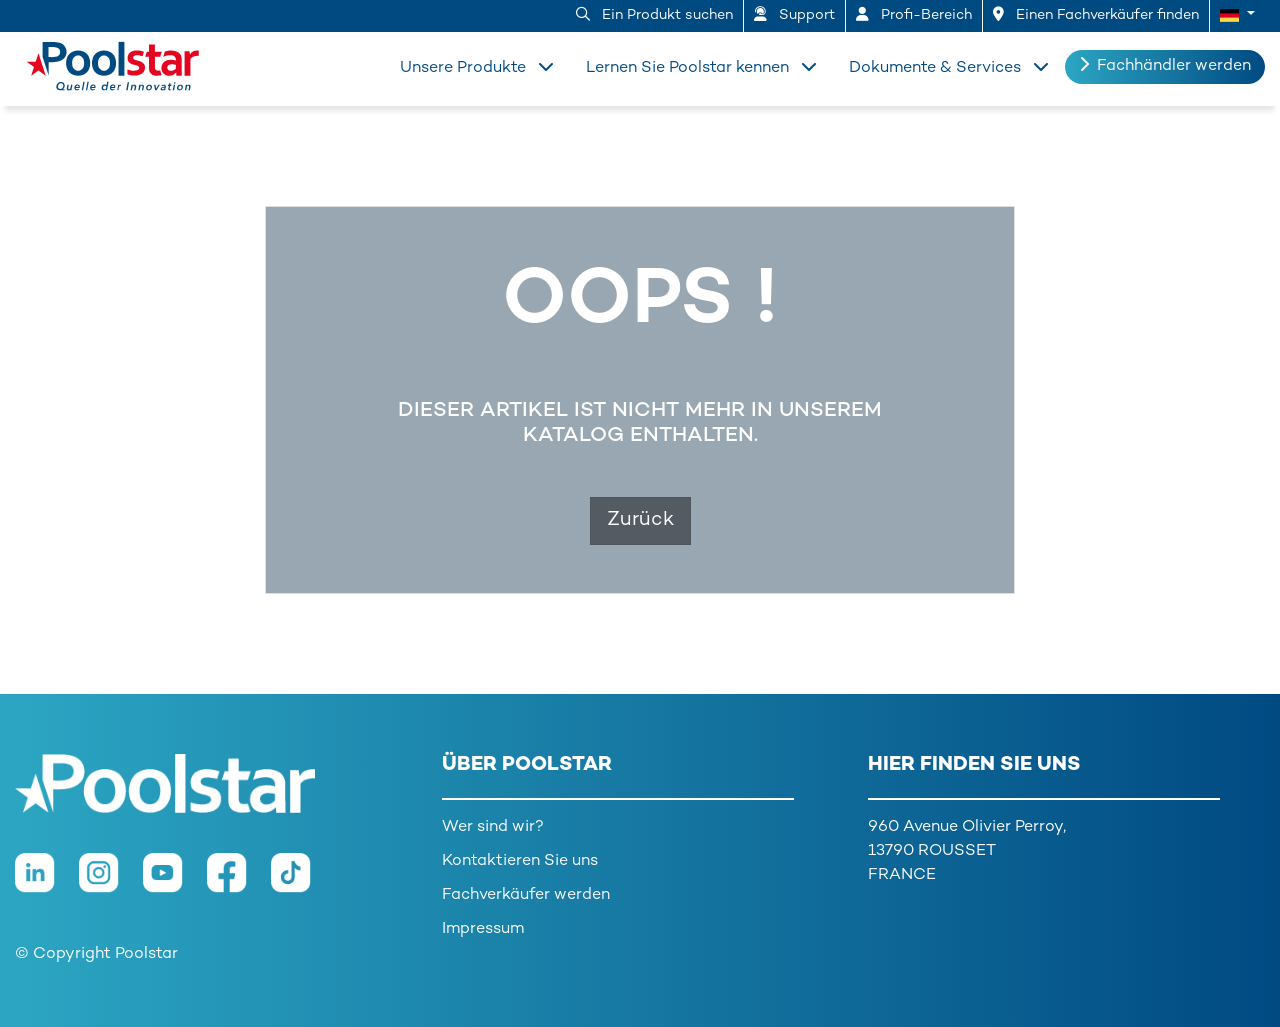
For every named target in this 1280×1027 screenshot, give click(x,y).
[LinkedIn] (47, 883)
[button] (1237, 16)
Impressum (483, 929)
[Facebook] (239, 883)
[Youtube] (175, 883)
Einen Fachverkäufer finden (1096, 15)
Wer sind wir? (493, 827)
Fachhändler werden (1165, 65)
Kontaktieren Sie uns (520, 861)
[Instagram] (111, 883)
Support (794, 15)
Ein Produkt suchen (654, 15)
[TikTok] (301, 883)
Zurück (640, 520)
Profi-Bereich (914, 15)
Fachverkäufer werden (526, 895)
